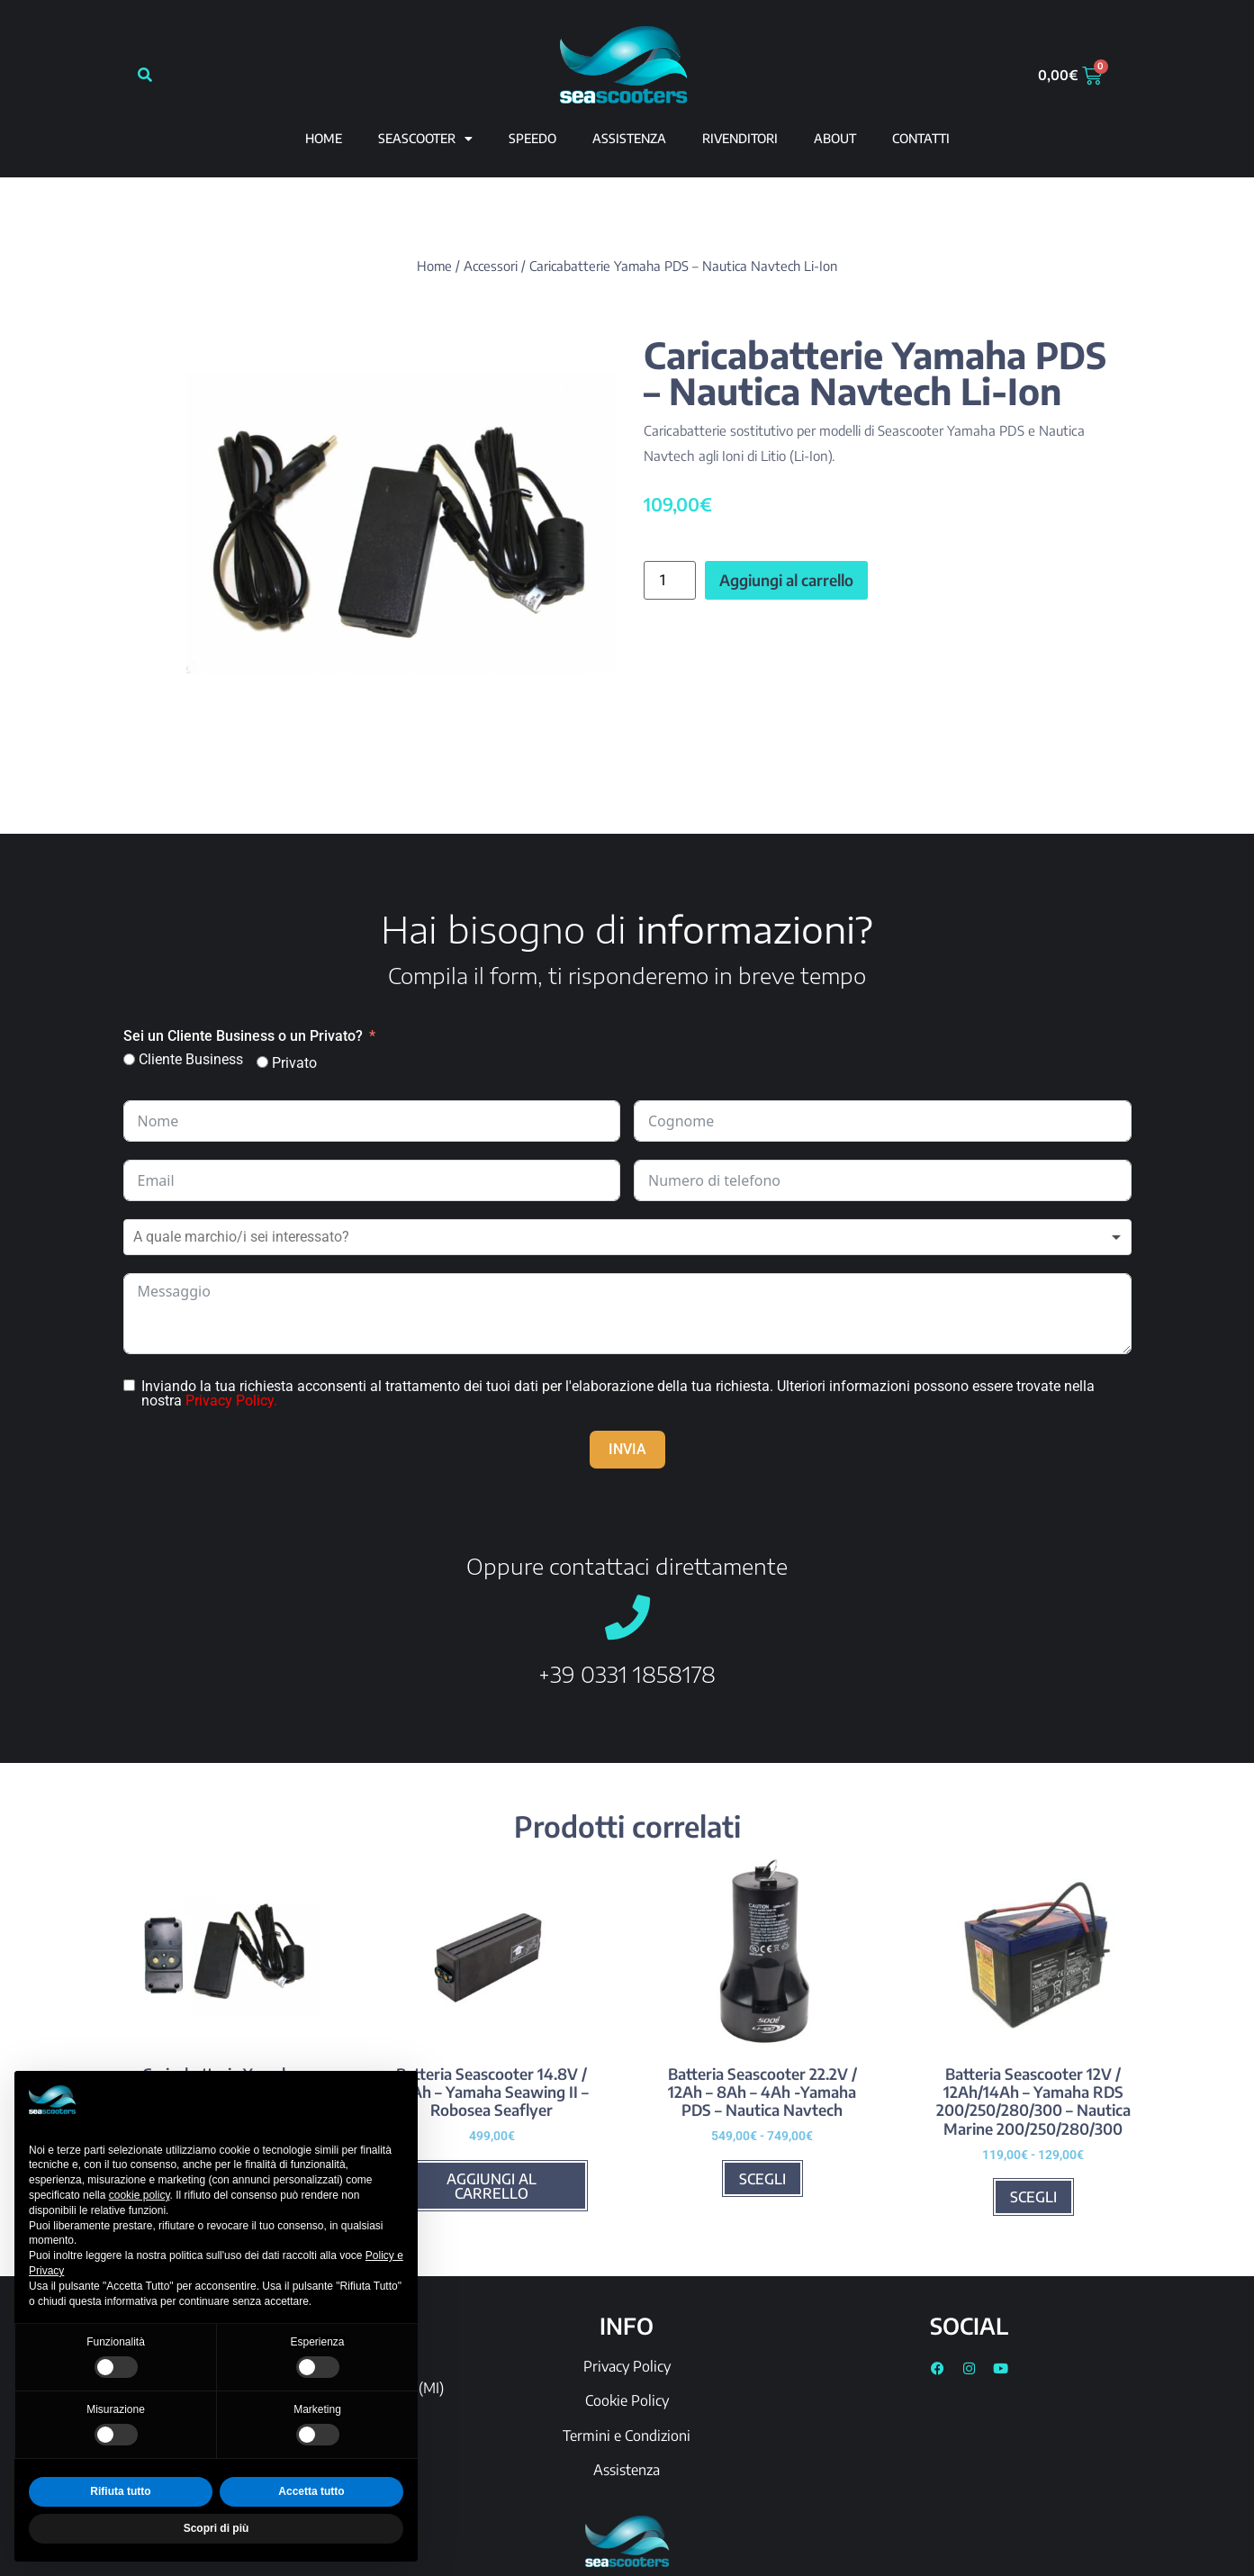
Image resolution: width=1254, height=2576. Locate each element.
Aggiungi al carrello (786, 580)
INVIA (627, 1449)
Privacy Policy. (231, 1400)
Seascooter (425, 138)
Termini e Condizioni (626, 2436)
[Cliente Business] (129, 1059)
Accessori (491, 266)
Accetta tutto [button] (311, 2491)
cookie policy (139, 2195)
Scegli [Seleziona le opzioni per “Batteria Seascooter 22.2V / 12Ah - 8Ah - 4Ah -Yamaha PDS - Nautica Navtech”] (762, 2179)
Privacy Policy (627, 2366)
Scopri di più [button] (216, 2528)
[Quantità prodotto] (670, 580)
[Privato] (262, 1062)
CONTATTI (921, 138)
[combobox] (627, 1237)
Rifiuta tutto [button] (120, 2491)
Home (323, 138)
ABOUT (835, 138)
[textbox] (275, 1237)
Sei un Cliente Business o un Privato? (243, 1035)
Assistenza (626, 2470)
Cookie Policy (627, 2400)
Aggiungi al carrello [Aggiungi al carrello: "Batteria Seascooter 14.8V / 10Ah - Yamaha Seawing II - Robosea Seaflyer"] (492, 2186)
